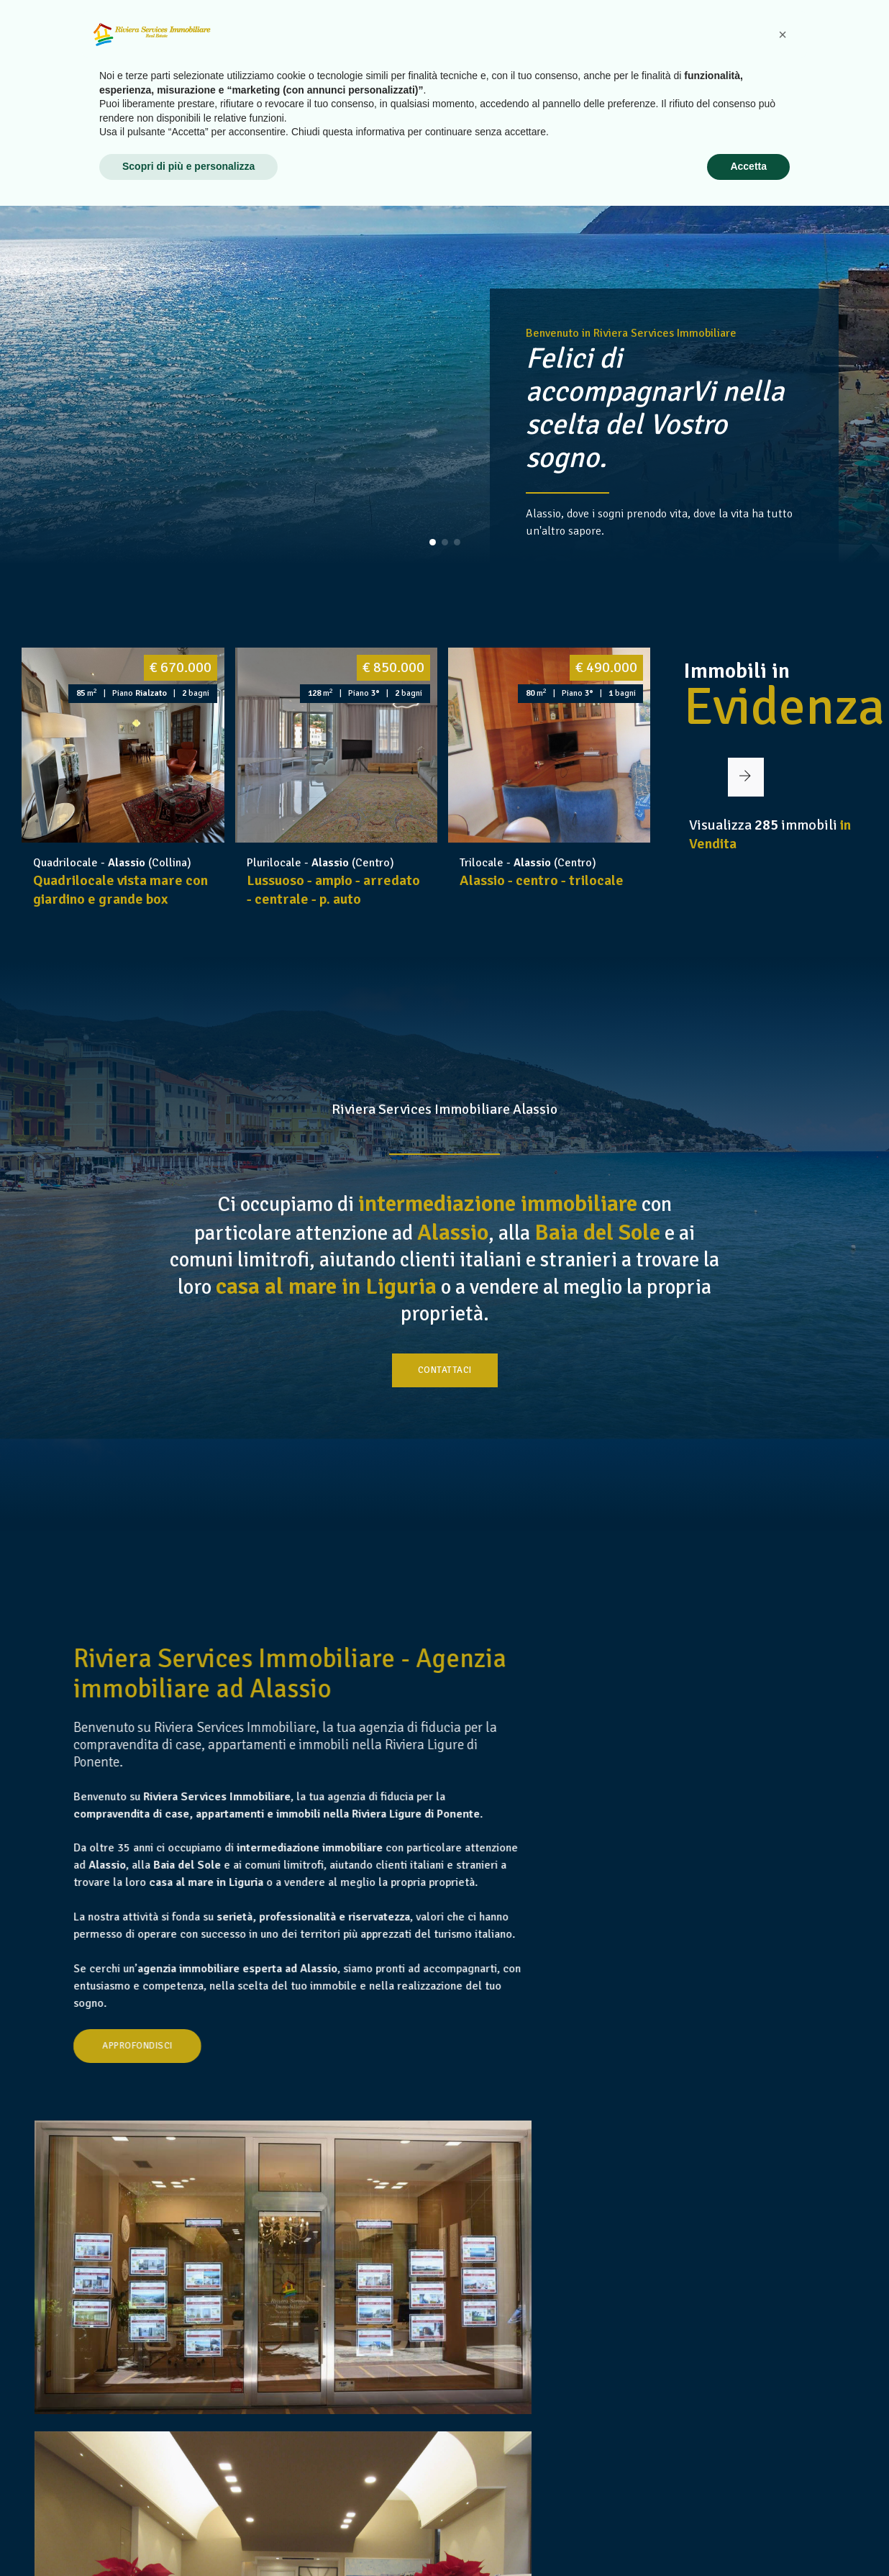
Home (394, 42)
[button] (432, 542)
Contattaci (445, 1414)
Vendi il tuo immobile (659, 42)
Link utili (762, 42)
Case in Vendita (541, 42)
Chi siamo (455, 42)
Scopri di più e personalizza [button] (188, 2536)
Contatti (830, 42)
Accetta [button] (748, 2536)
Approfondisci (244, 2207)
